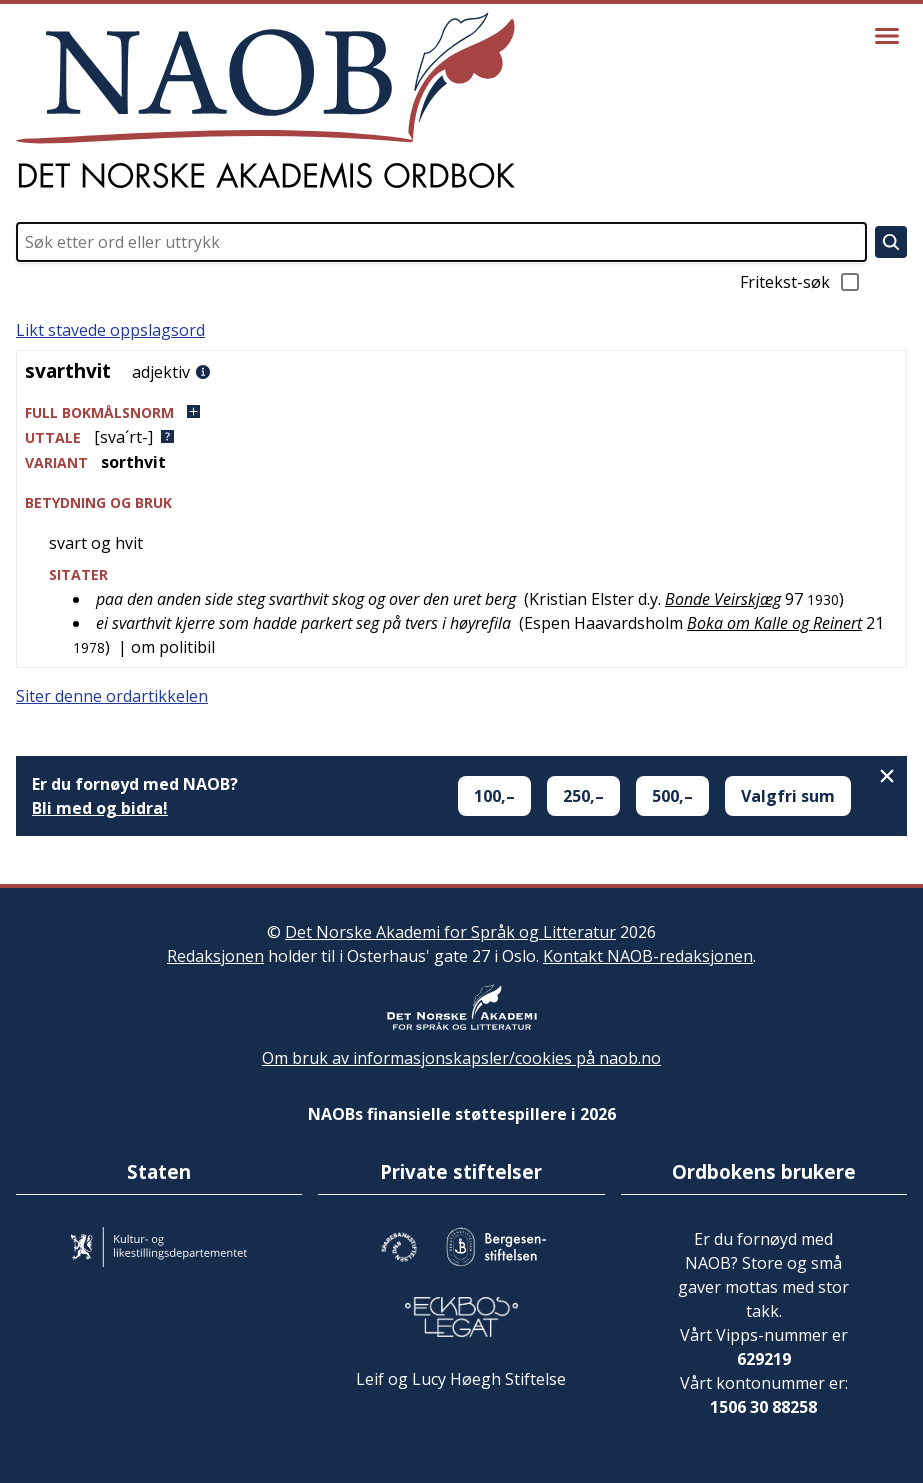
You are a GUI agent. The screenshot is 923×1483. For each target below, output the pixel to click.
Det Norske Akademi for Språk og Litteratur (450, 932)
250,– (583, 796)
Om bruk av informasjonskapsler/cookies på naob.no (461, 1058)
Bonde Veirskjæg (723, 599)
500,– (672, 796)
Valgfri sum (788, 796)
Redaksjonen (215, 956)
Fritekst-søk (801, 282)
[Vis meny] (887, 36)
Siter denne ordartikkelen (112, 696)
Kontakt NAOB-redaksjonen (648, 956)
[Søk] (891, 242)
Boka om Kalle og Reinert (774, 623)
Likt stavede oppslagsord (110, 330)
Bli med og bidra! (100, 808)
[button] (461, 412)
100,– (494, 796)
